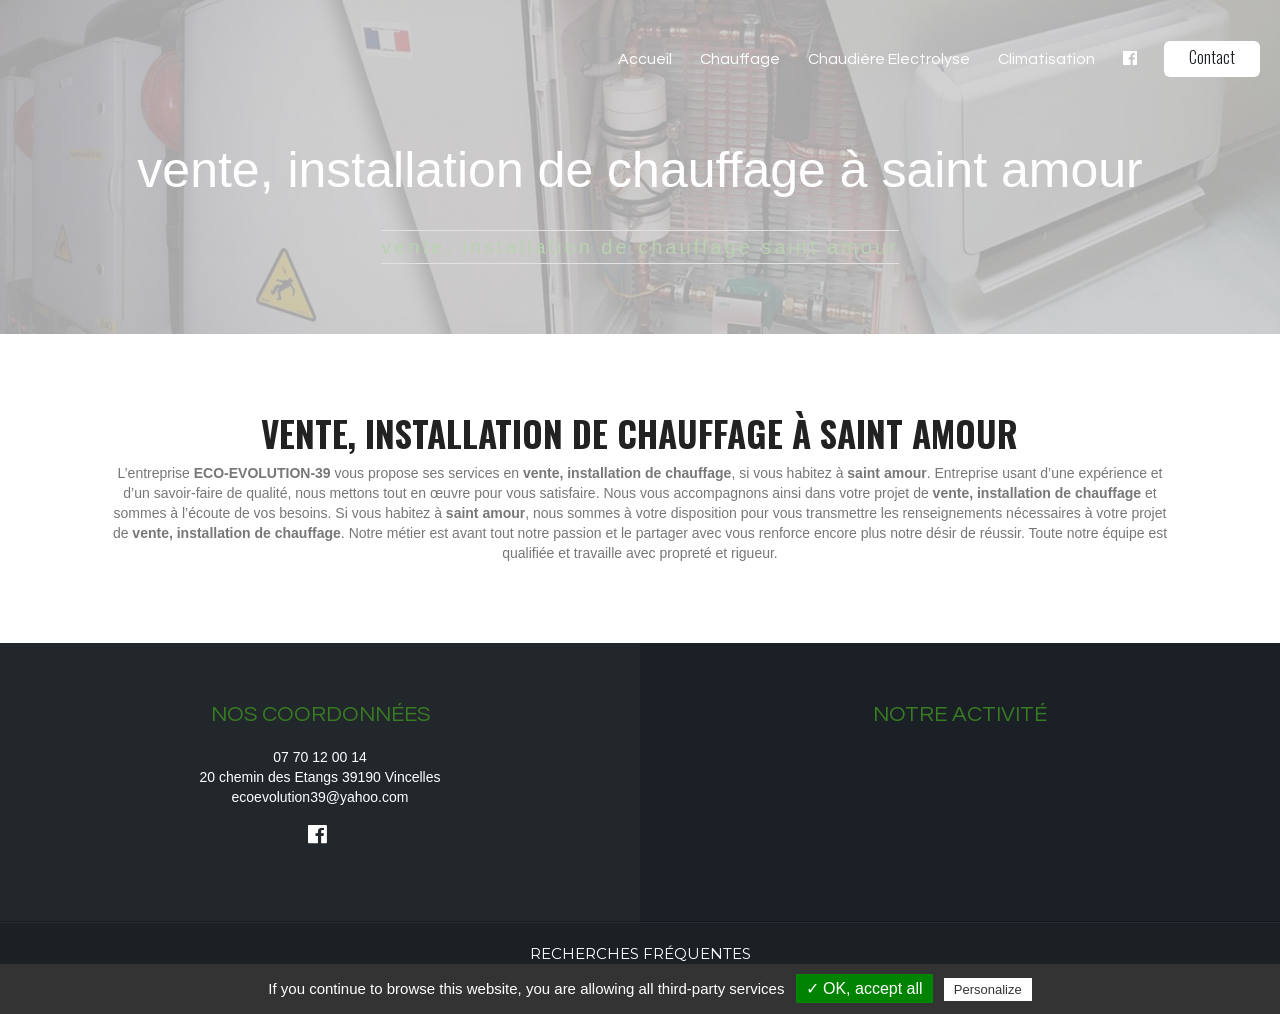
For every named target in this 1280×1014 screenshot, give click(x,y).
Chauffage (740, 59)
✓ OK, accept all (864, 988)
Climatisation (1046, 59)
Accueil (645, 59)
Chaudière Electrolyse (889, 59)
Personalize (988, 989)
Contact (1212, 57)
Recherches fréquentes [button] (640, 953)
